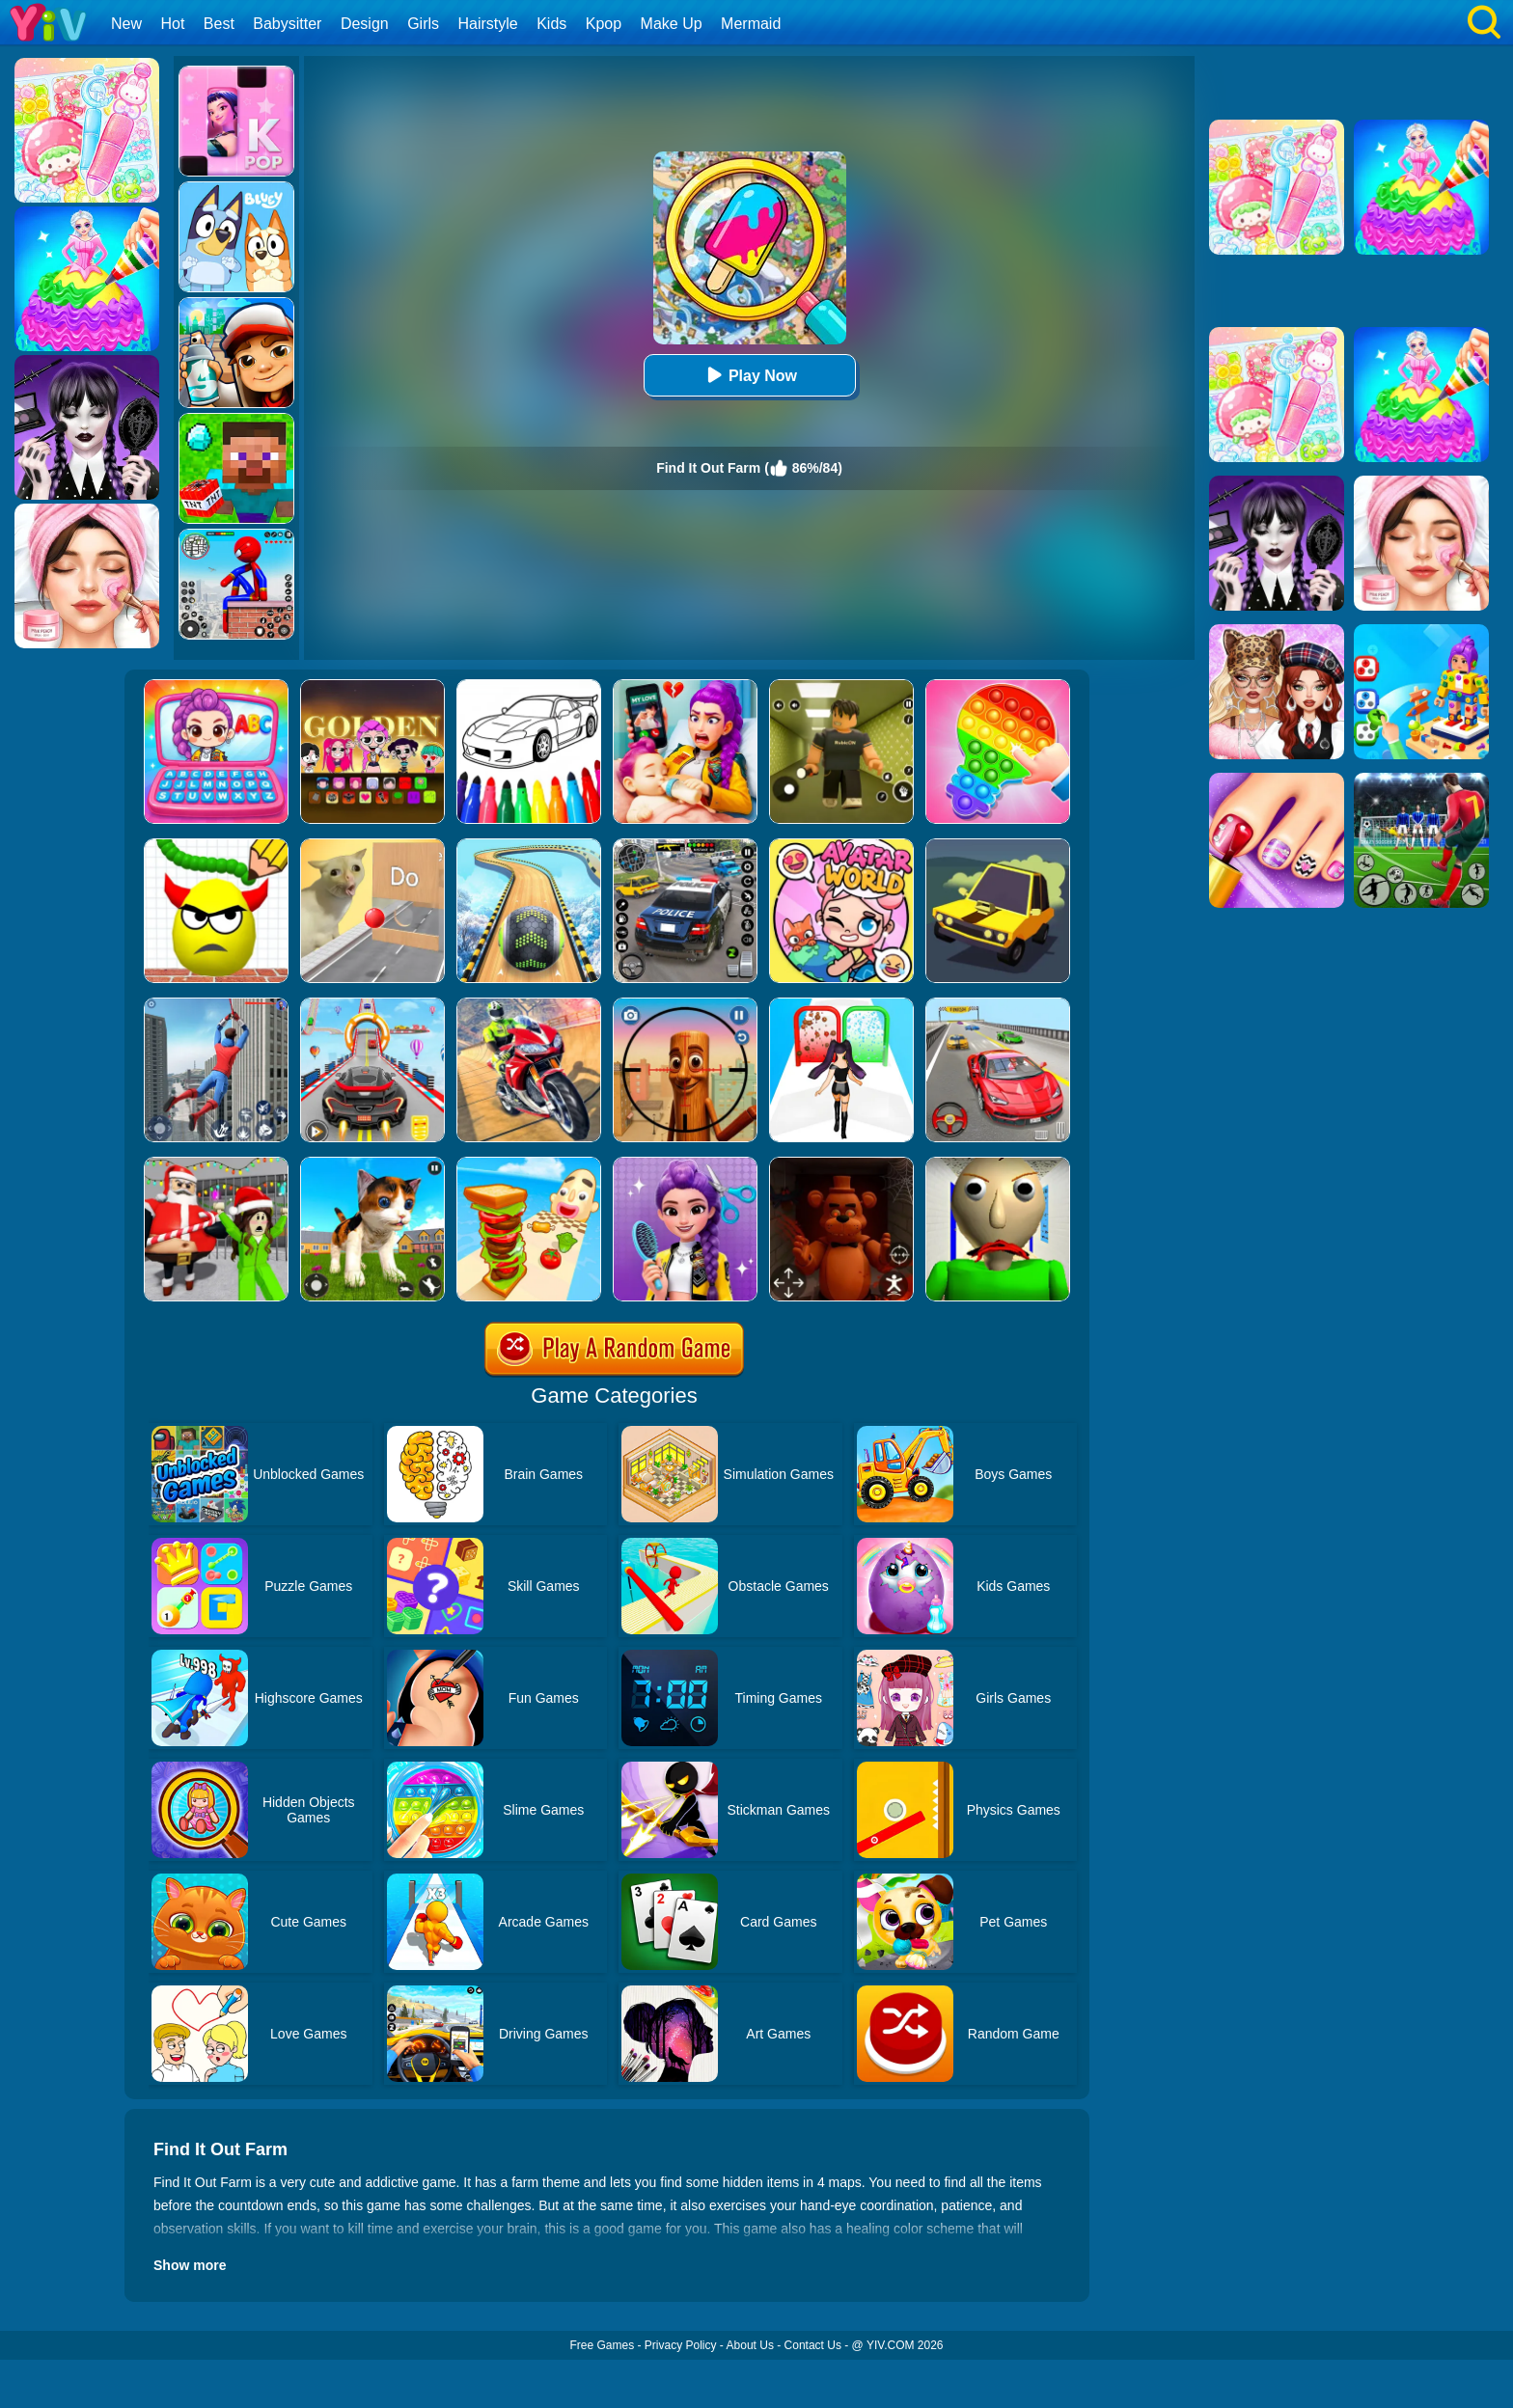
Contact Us (812, 2345)
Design (365, 23)
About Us (750, 2345)
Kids (551, 23)
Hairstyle (488, 23)
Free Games (601, 2345)
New (126, 23)
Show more (189, 2265)
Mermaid (751, 23)
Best (219, 23)
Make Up (671, 23)
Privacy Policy (681, 2345)
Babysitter (287, 23)
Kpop (603, 23)
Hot (172, 23)
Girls (423, 23)
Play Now (749, 375)
